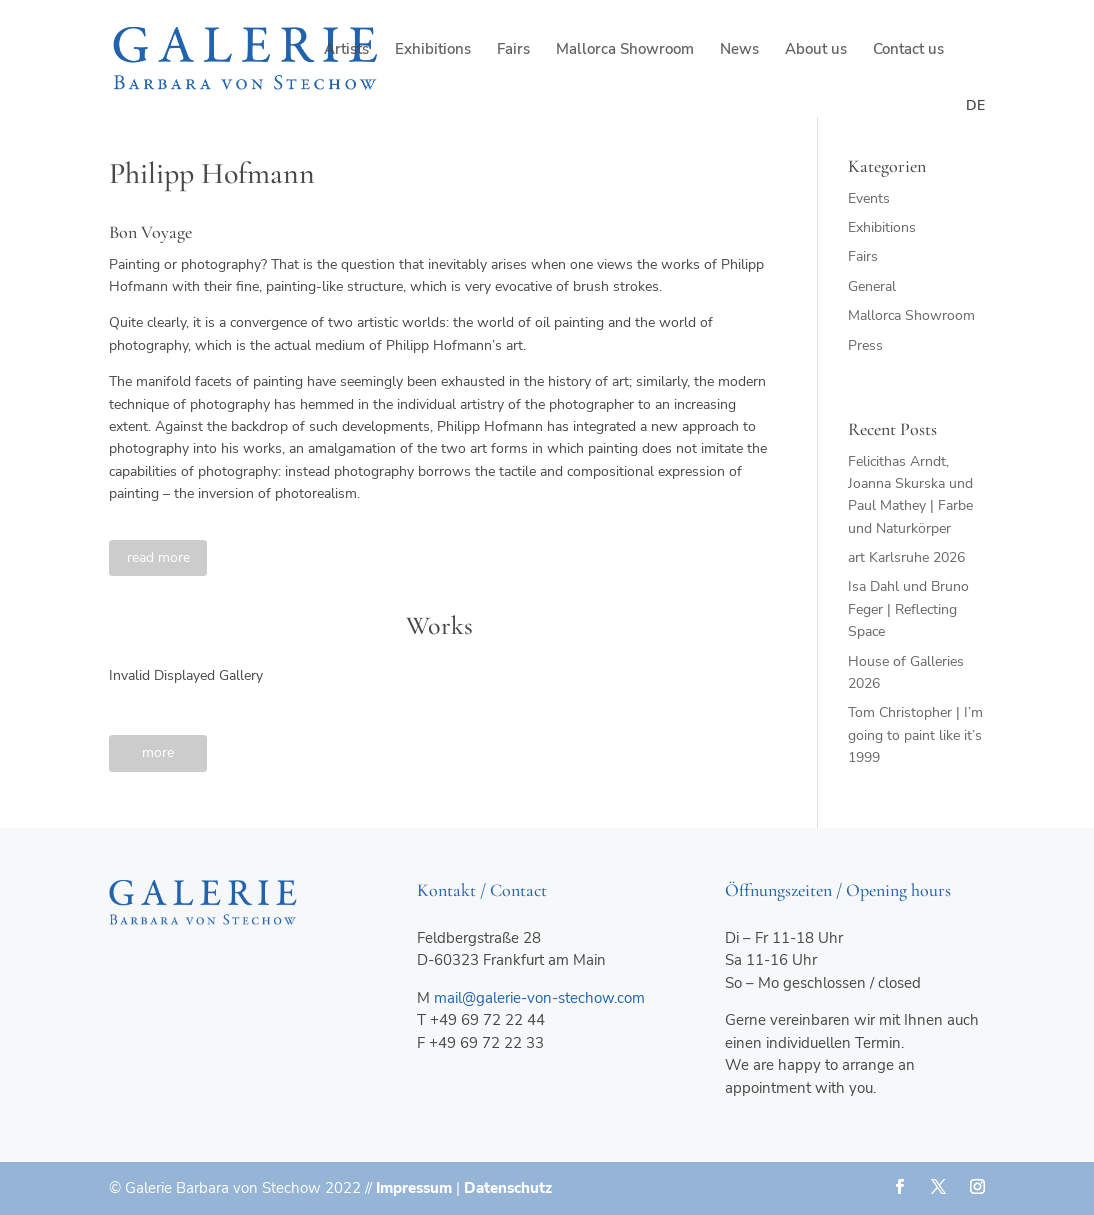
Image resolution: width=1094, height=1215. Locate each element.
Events (869, 198)
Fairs (513, 50)
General (872, 286)
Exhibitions (433, 50)
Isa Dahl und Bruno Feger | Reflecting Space (908, 609)
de (975, 105)
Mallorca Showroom (625, 50)
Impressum (414, 1188)
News (739, 50)
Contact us (908, 50)
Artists (346, 50)
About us (816, 50)
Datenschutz (508, 1188)
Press (865, 345)
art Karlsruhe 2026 (906, 557)
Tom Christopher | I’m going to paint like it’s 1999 (915, 735)
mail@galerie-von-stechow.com (539, 998)
